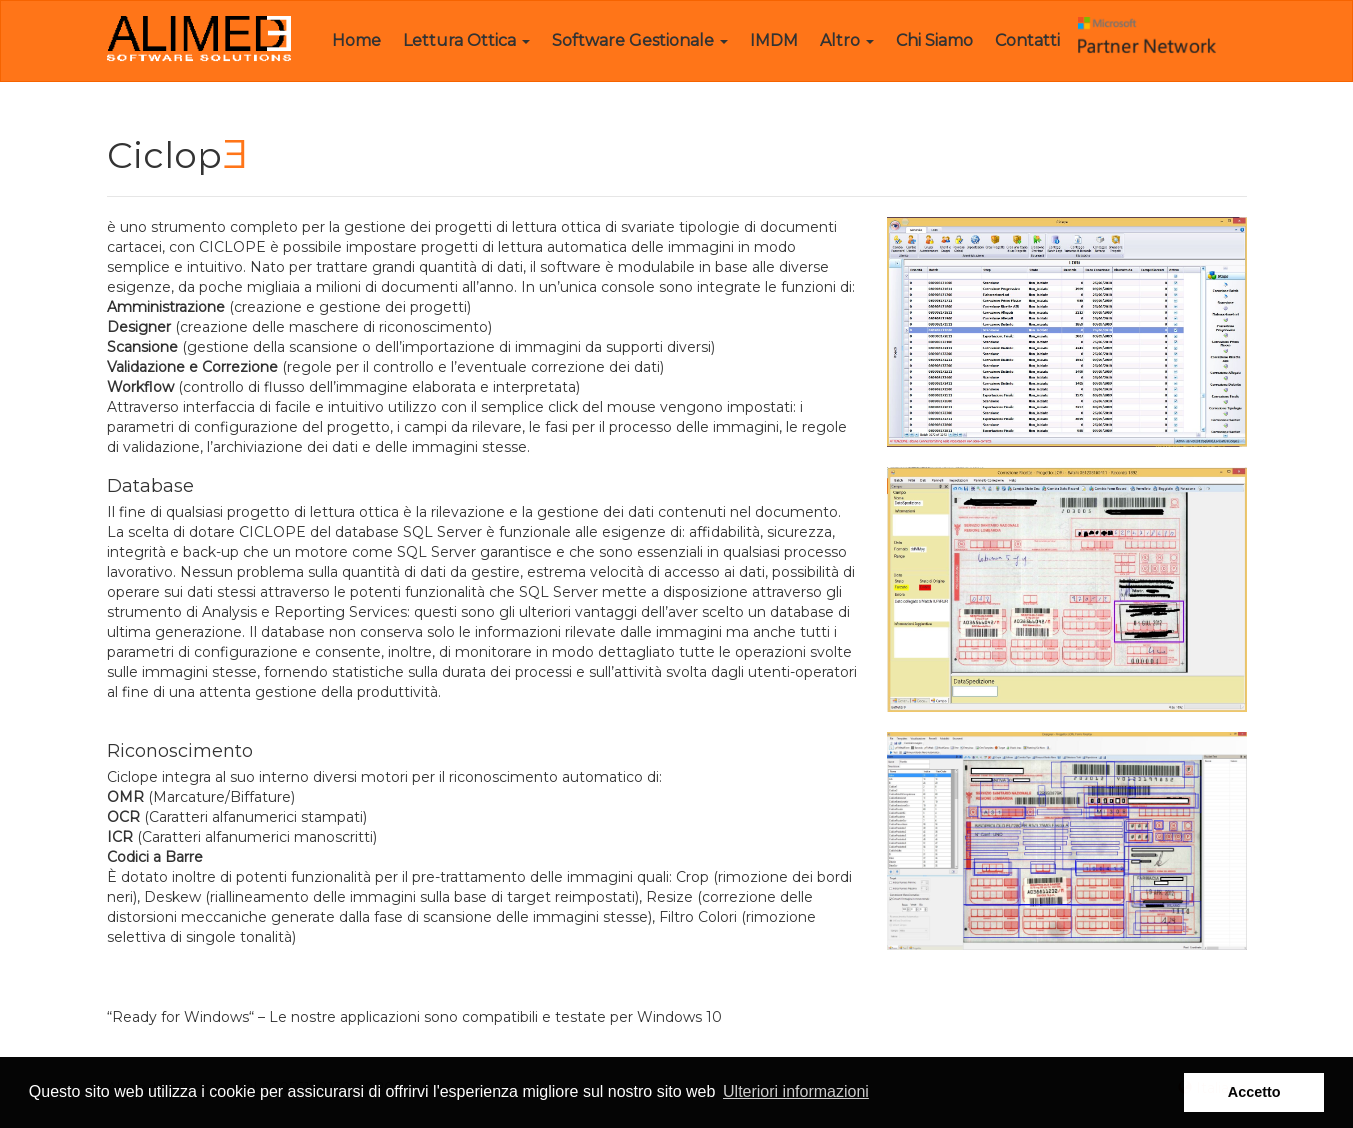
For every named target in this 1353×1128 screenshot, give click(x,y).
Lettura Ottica (466, 40)
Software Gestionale (640, 40)
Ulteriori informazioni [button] (796, 1091)
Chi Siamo (934, 40)
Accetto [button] (1254, 1092)
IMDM (774, 40)
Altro (847, 40)
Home (356, 40)
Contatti (1027, 40)
